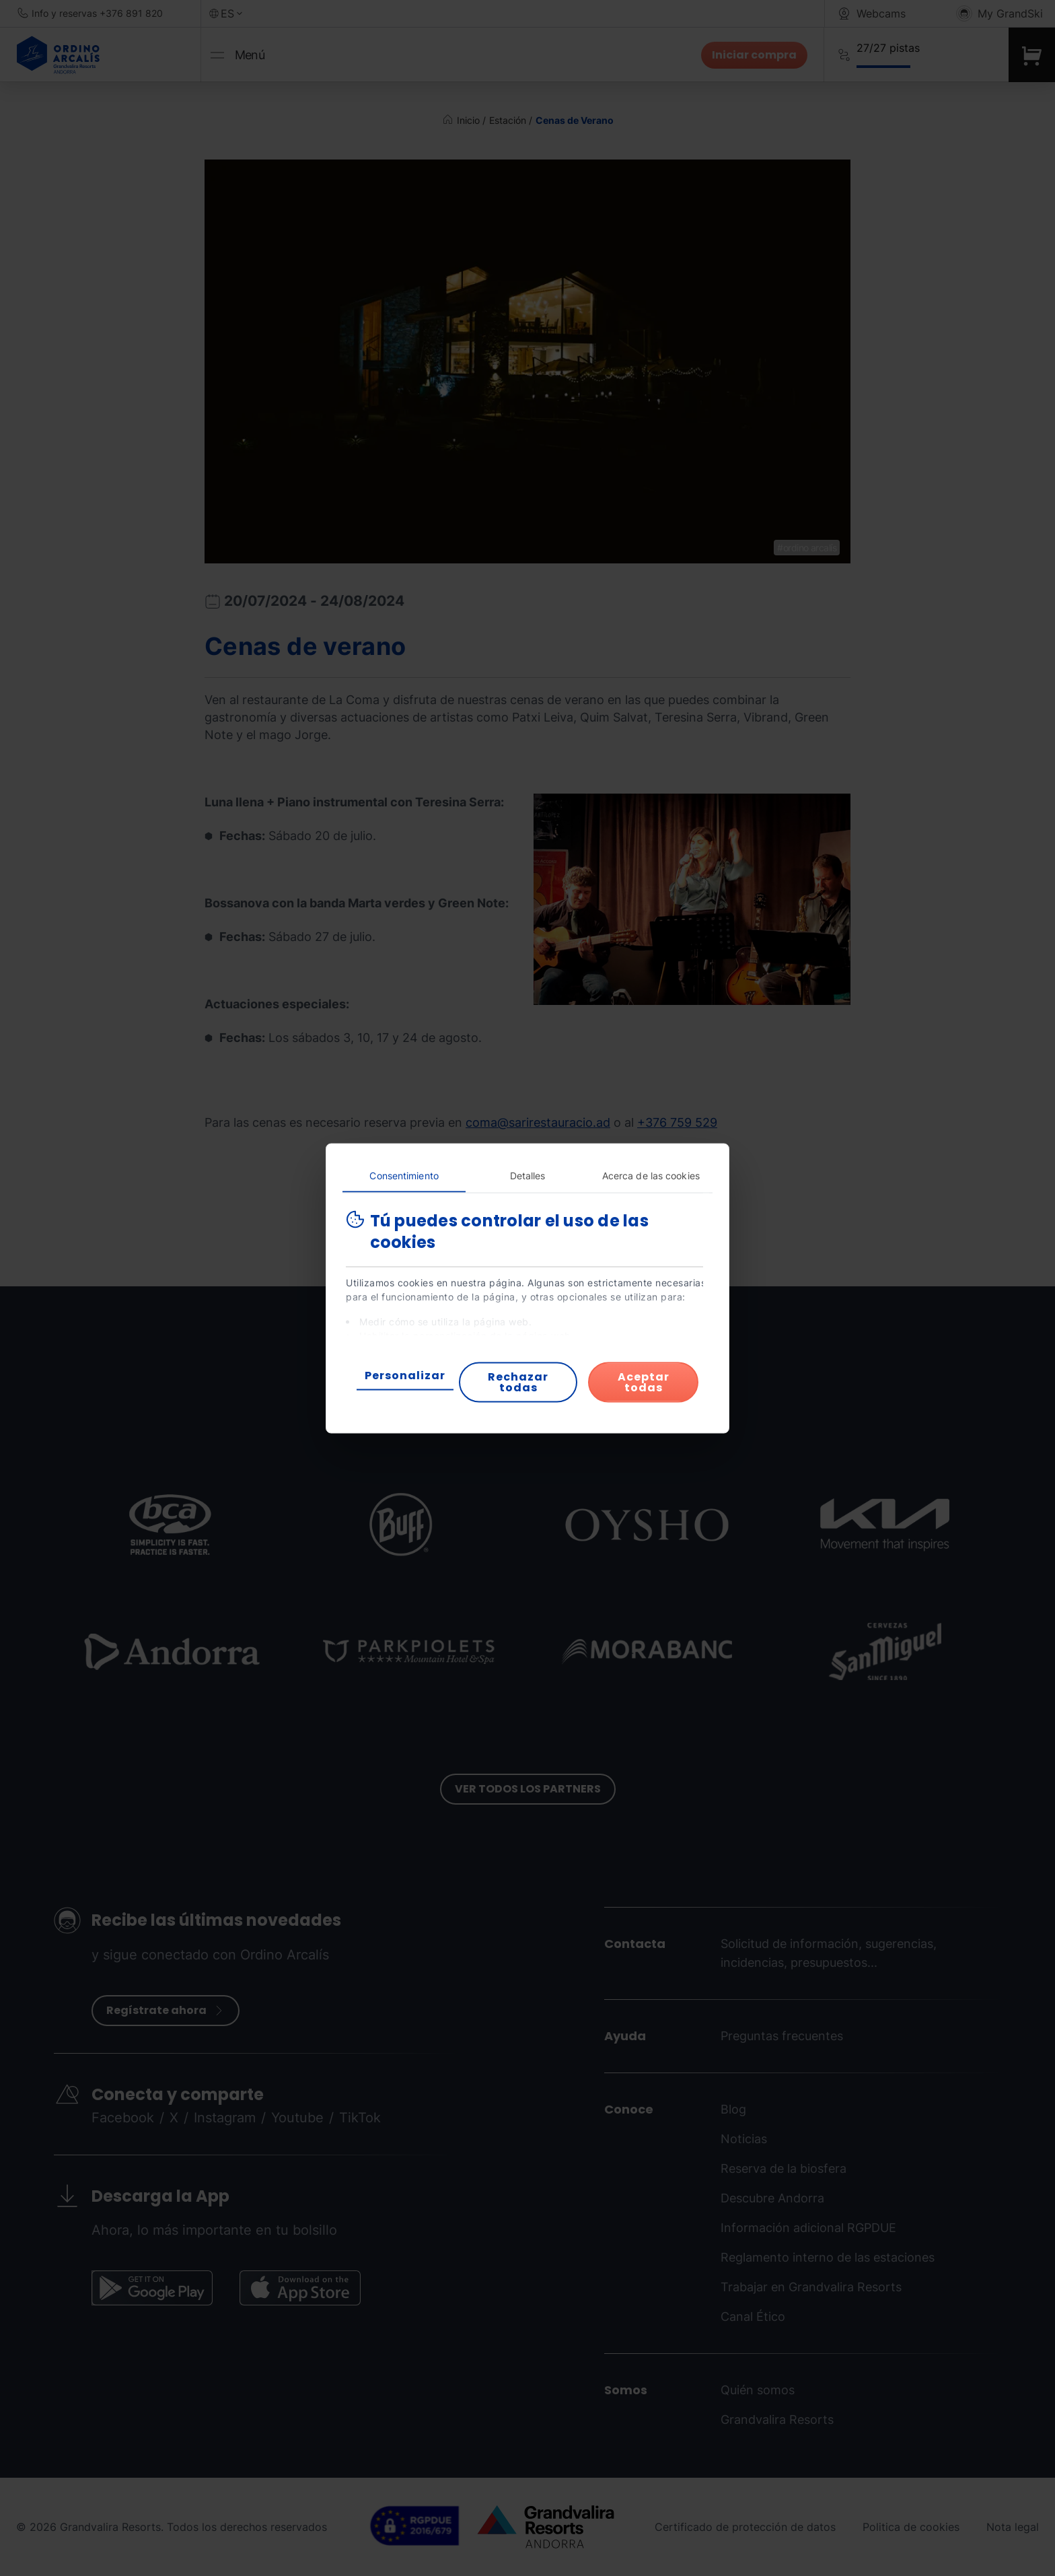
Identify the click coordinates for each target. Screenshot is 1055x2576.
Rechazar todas (518, 1381)
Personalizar (405, 1375)
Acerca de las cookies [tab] (651, 1175)
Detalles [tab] (528, 1175)
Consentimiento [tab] (403, 1175)
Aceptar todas (643, 1381)
